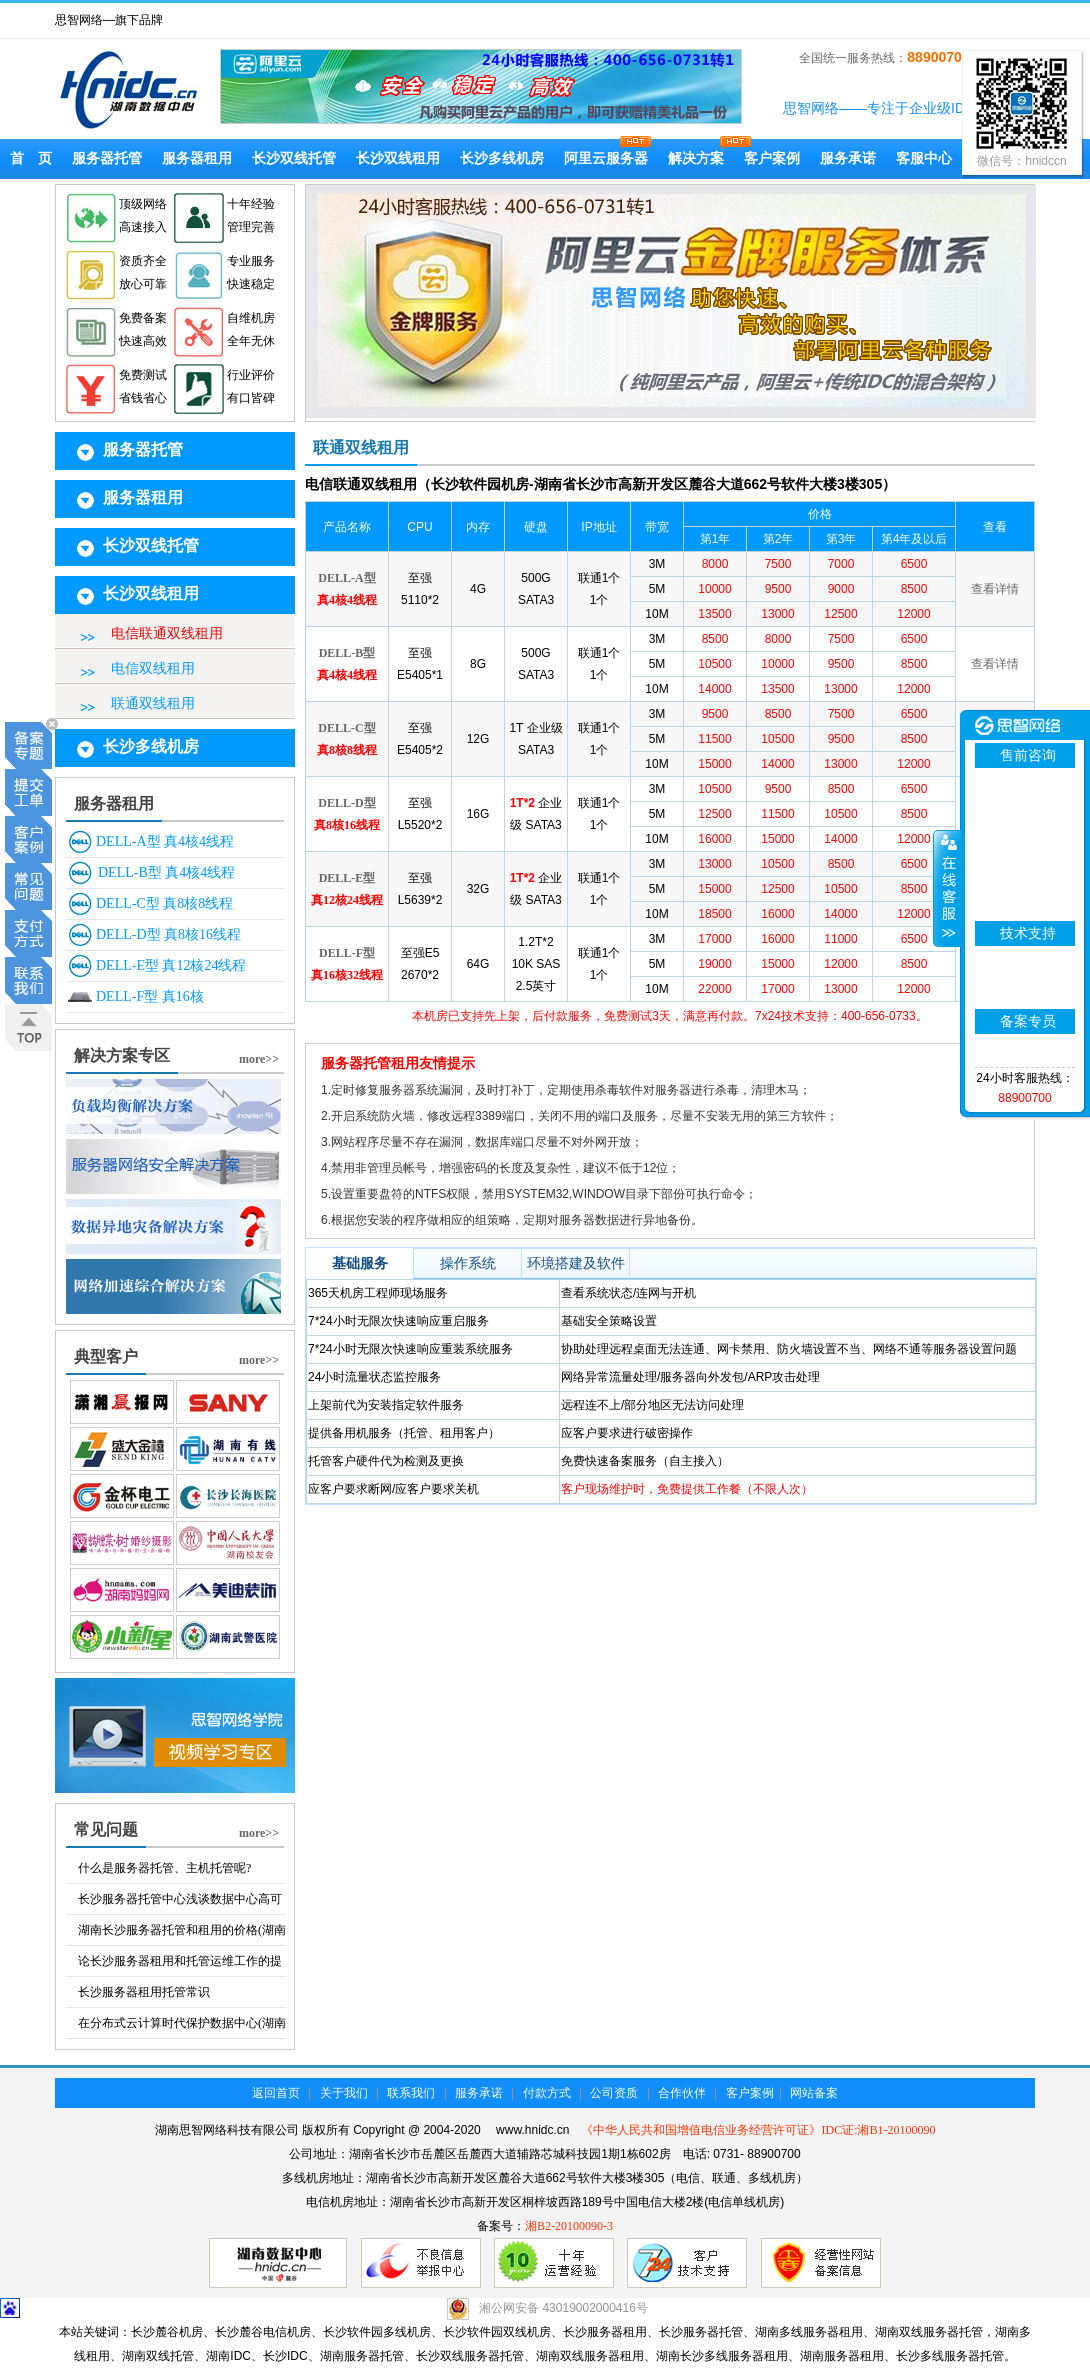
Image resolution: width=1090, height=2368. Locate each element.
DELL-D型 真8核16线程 (168, 934)
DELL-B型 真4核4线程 (166, 872)
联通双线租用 (153, 703)
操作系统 (468, 1263)
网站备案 (814, 2093)
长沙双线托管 (294, 158)
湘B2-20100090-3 (569, 2226)
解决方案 (696, 158)
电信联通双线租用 (167, 633)
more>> (259, 1059)
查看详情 (995, 589)
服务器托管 (107, 158)
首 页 (31, 158)
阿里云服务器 (606, 158)
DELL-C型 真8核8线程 (164, 903)
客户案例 (772, 158)
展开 (947, 889)
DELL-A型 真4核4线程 (165, 841)
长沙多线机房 (502, 158)
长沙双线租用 (398, 158)
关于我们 (344, 2093)
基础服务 (360, 1263)
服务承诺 (848, 158)
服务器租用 (197, 158)
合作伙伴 (682, 2093)
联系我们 (411, 2093)
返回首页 (276, 2093)
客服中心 (924, 158)
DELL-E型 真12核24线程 (171, 965)
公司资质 (614, 2093)
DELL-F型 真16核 (150, 996)
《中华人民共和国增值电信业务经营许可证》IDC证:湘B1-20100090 (758, 2130)
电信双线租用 (153, 668)
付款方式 (547, 2093)
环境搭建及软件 (576, 1263)
